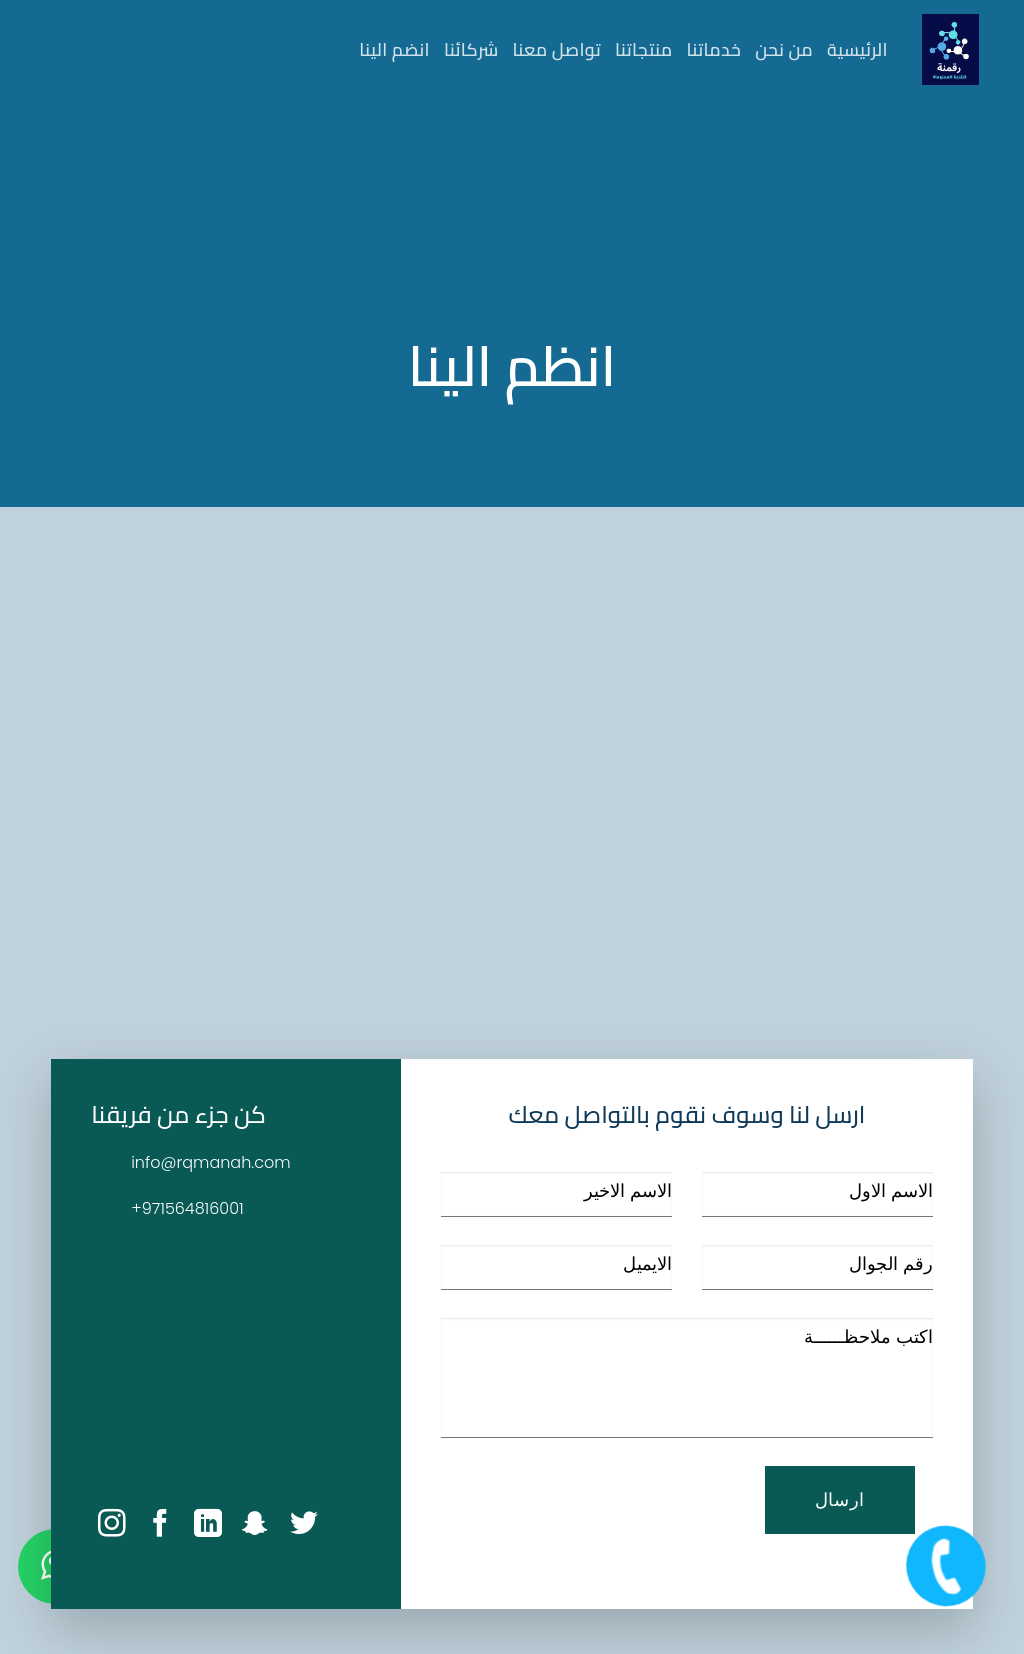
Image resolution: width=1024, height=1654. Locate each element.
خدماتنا (714, 49)
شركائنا (471, 49)
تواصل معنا (557, 49)
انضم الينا (394, 49)
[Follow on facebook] (160, 1525)
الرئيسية (857, 49)
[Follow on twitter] (304, 1525)
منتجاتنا (644, 49)
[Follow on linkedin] (208, 1525)
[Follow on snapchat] (256, 1525)
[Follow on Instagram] (112, 1525)
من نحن (784, 49)
